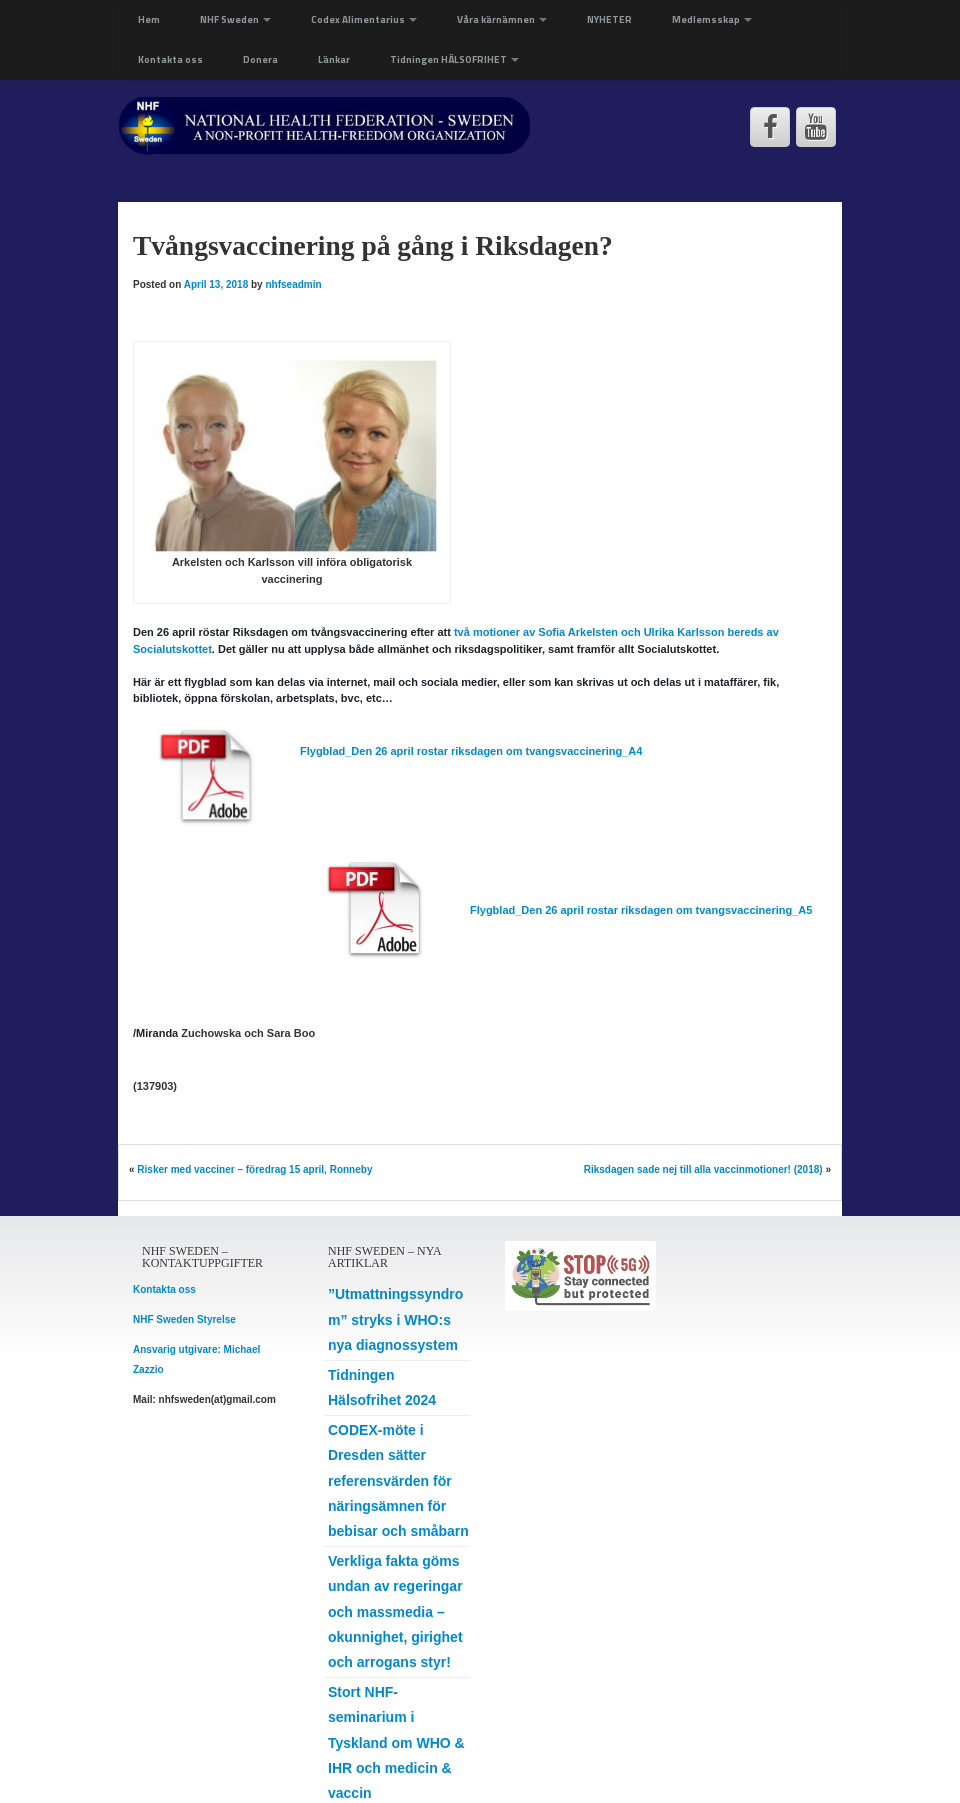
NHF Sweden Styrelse (184, 1319)
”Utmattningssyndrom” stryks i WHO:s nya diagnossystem (395, 1319)
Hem (149, 19)
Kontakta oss (170, 59)
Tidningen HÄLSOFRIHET (454, 59)
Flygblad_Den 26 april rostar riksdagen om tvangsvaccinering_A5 (641, 910)
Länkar (334, 59)
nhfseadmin (293, 284)
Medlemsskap (712, 19)
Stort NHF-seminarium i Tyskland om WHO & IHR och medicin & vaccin (396, 1742)
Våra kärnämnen (502, 19)
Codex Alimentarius (364, 19)
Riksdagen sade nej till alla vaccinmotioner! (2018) (703, 1169)
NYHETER (609, 19)
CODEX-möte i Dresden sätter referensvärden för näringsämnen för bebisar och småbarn (398, 1480)
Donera (260, 59)
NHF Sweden (235, 19)
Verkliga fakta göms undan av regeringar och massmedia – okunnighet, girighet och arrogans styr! (395, 1611)
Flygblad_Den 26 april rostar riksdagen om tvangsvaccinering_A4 (471, 751)
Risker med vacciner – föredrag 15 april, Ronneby (254, 1169)
